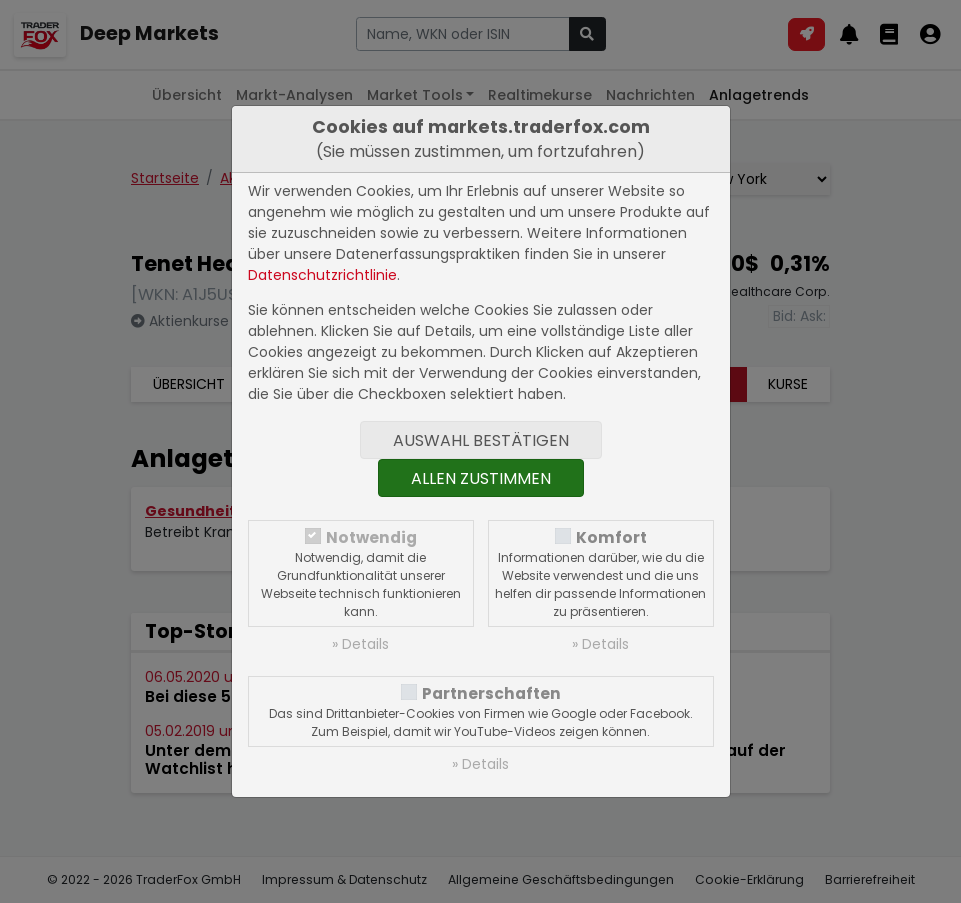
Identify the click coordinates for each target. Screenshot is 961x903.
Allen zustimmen (481, 478)
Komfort (611, 537)
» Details (360, 644)
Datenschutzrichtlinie (322, 275)
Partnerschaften (491, 693)
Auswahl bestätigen (481, 440)
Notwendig (371, 537)
